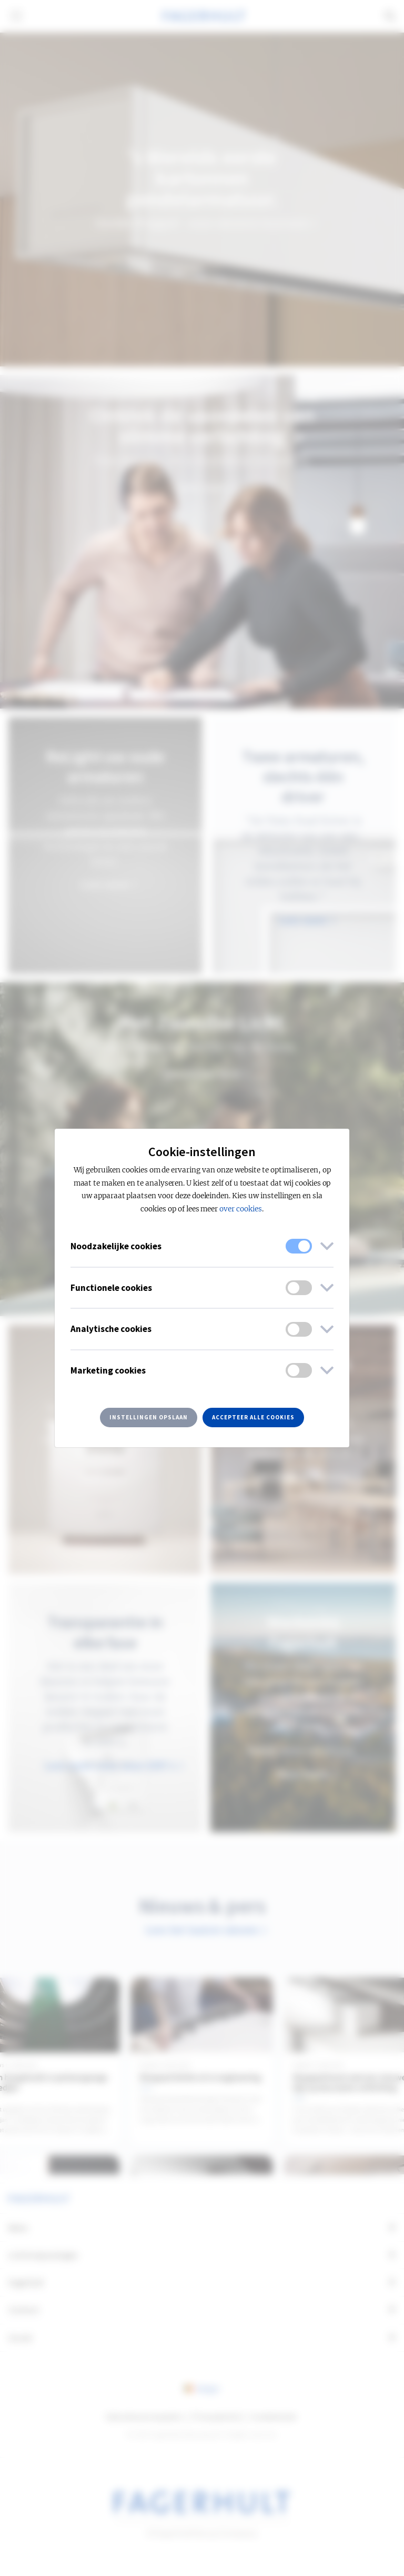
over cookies (240, 1209)
